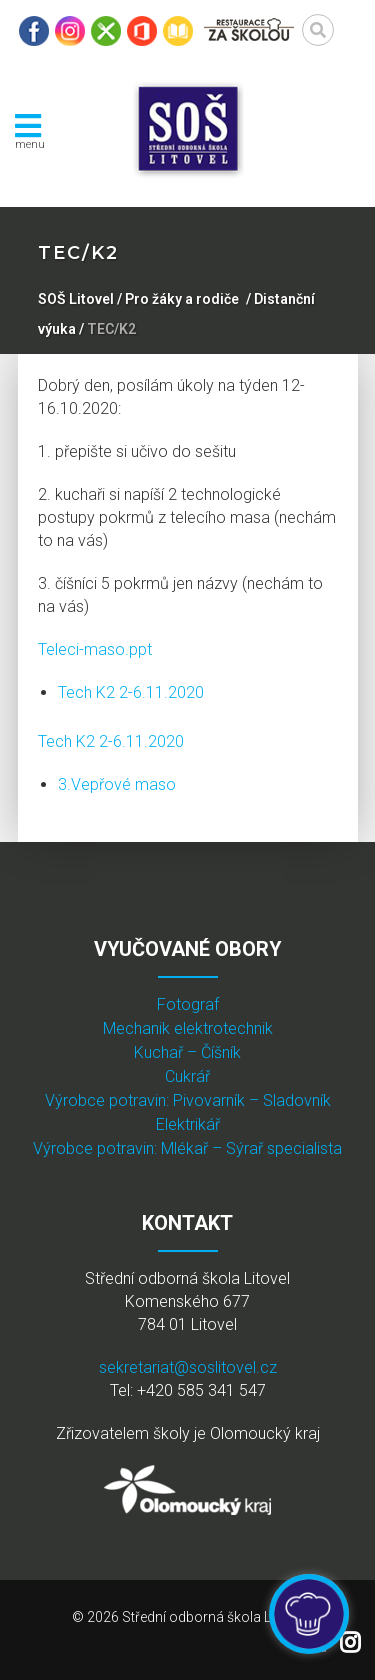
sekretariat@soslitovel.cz (188, 1367)
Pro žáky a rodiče (182, 299)
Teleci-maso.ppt (95, 649)
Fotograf (188, 1004)
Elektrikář (188, 1124)
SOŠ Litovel (76, 299)
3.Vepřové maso (117, 784)
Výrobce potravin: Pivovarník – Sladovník (188, 1100)
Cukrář (187, 1076)
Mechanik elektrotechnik (188, 1028)
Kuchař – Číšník (187, 1052)
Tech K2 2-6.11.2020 (131, 692)
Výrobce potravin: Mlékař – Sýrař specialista (187, 1148)
